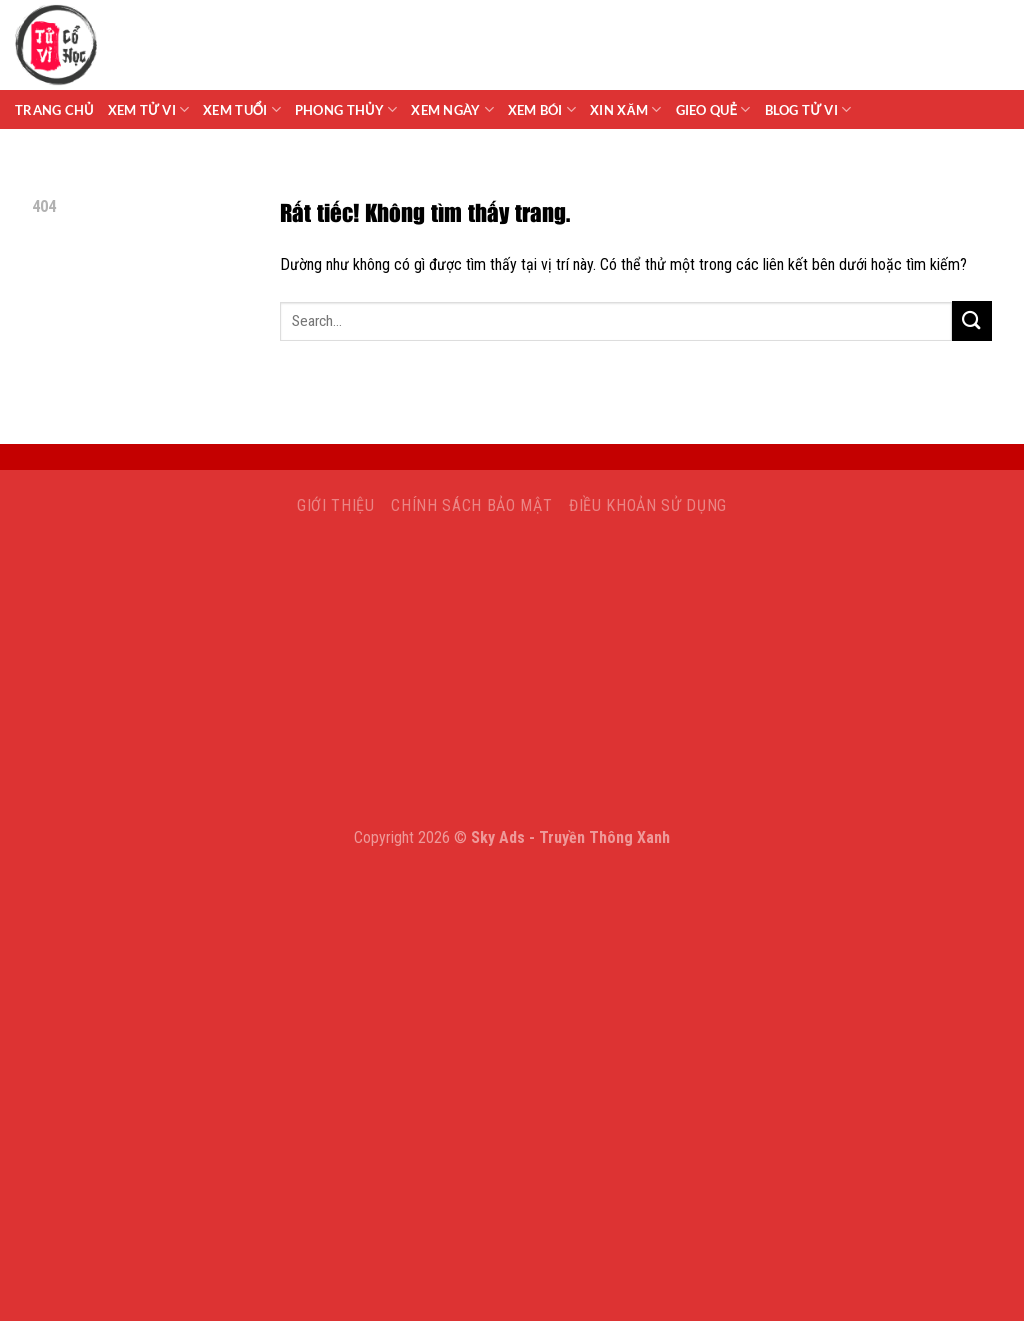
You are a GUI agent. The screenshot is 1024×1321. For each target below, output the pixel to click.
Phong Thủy (346, 109)
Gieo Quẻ (713, 109)
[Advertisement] (512, 677)
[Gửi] (972, 320)
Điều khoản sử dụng (648, 505)
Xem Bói (542, 109)
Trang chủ (54, 110)
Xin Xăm (626, 109)
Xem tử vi (149, 109)
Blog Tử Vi (808, 109)
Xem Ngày (452, 109)
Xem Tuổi (242, 109)
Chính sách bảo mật (471, 505)
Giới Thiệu (336, 505)
